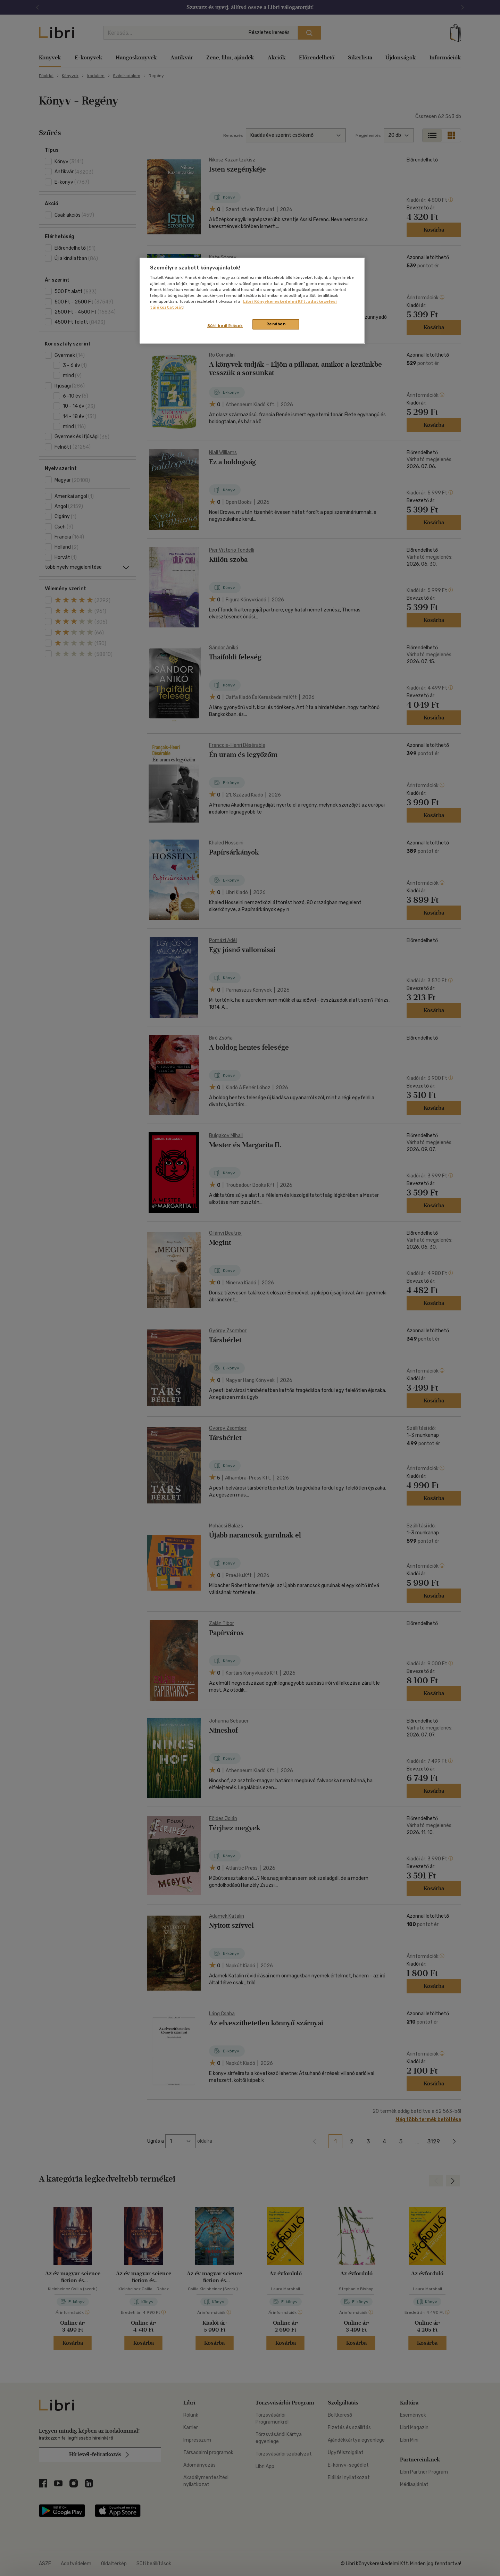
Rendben (276, 324)
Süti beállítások (225, 325)
